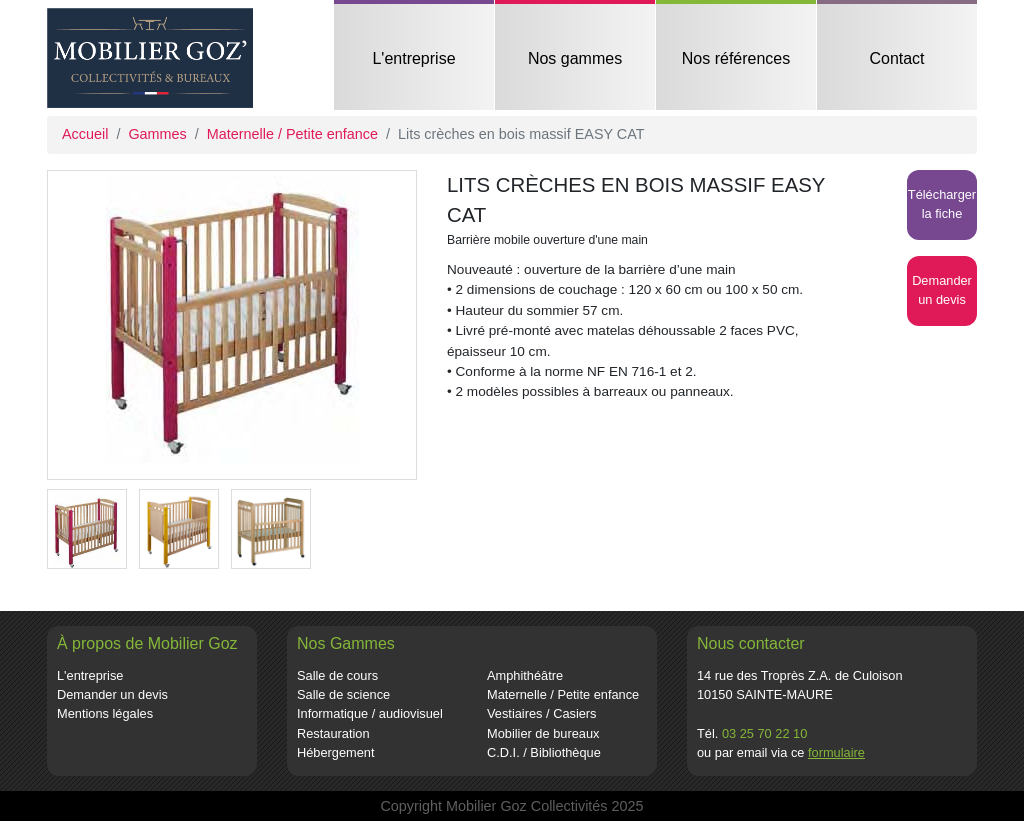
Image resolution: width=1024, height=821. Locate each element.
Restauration (333, 733)
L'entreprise (413, 58)
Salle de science (343, 694)
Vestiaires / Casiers (542, 713)
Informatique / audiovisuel (370, 713)
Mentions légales (105, 713)
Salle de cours (337, 675)
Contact (896, 58)
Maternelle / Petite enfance (292, 134)
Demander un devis (112, 694)
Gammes (157, 134)
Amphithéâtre (525, 675)
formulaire (836, 752)
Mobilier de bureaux (543, 733)
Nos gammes (575, 58)
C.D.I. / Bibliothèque (544, 752)
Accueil (85, 134)
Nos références (736, 58)
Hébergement (336, 752)
